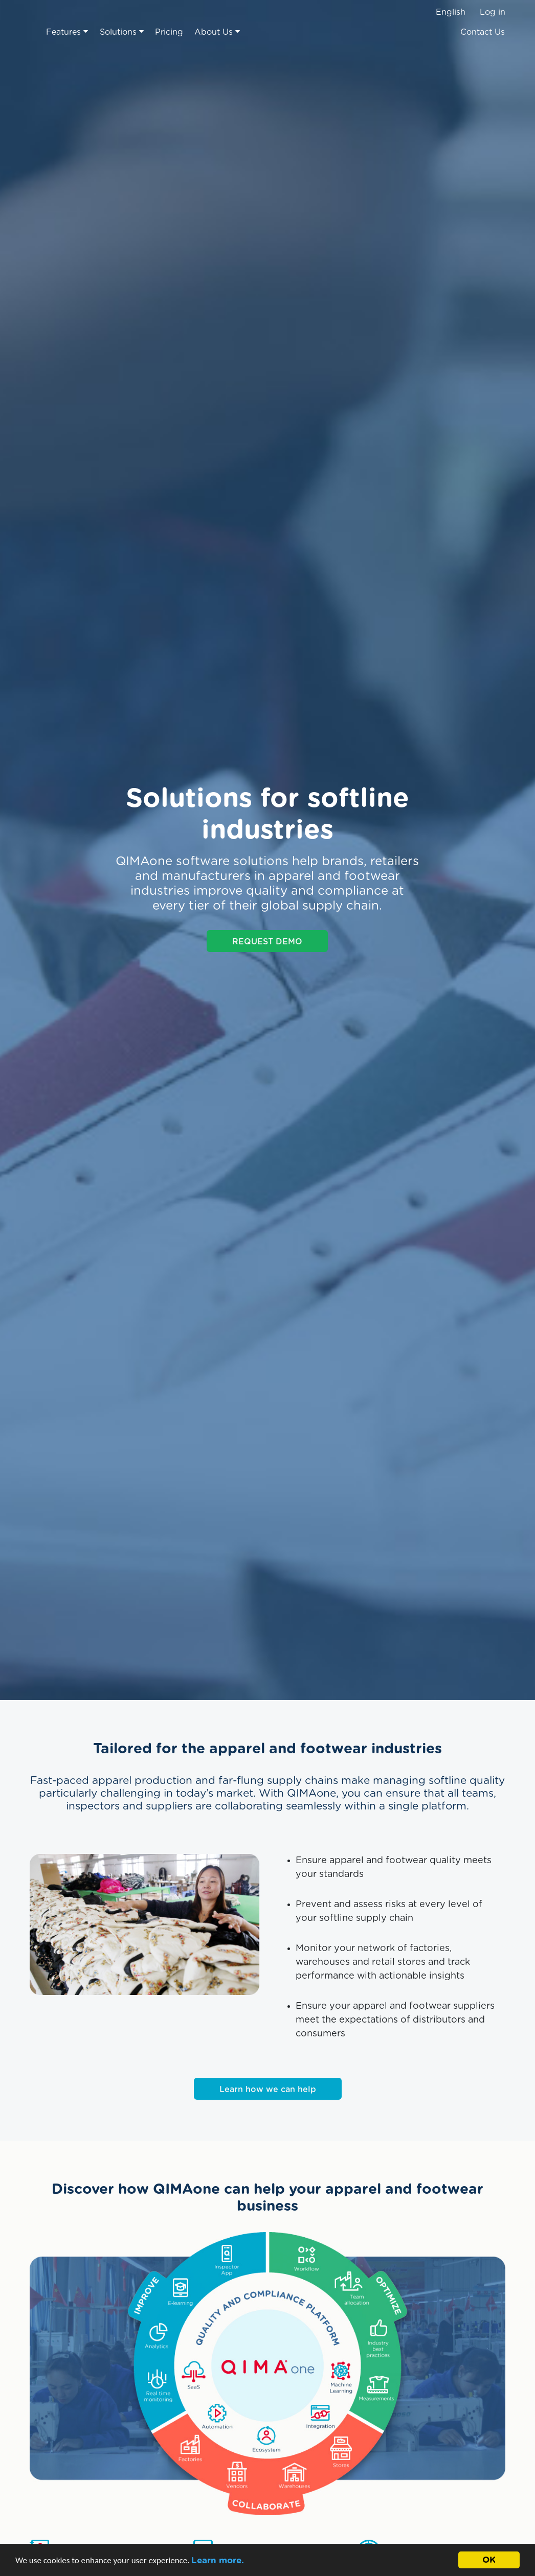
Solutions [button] (122, 32)
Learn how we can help (267, 2089)
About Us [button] (217, 32)
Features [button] (67, 32)
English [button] (450, 12)
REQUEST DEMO (267, 942)
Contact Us (482, 32)
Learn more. (217, 2560)
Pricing (169, 32)
